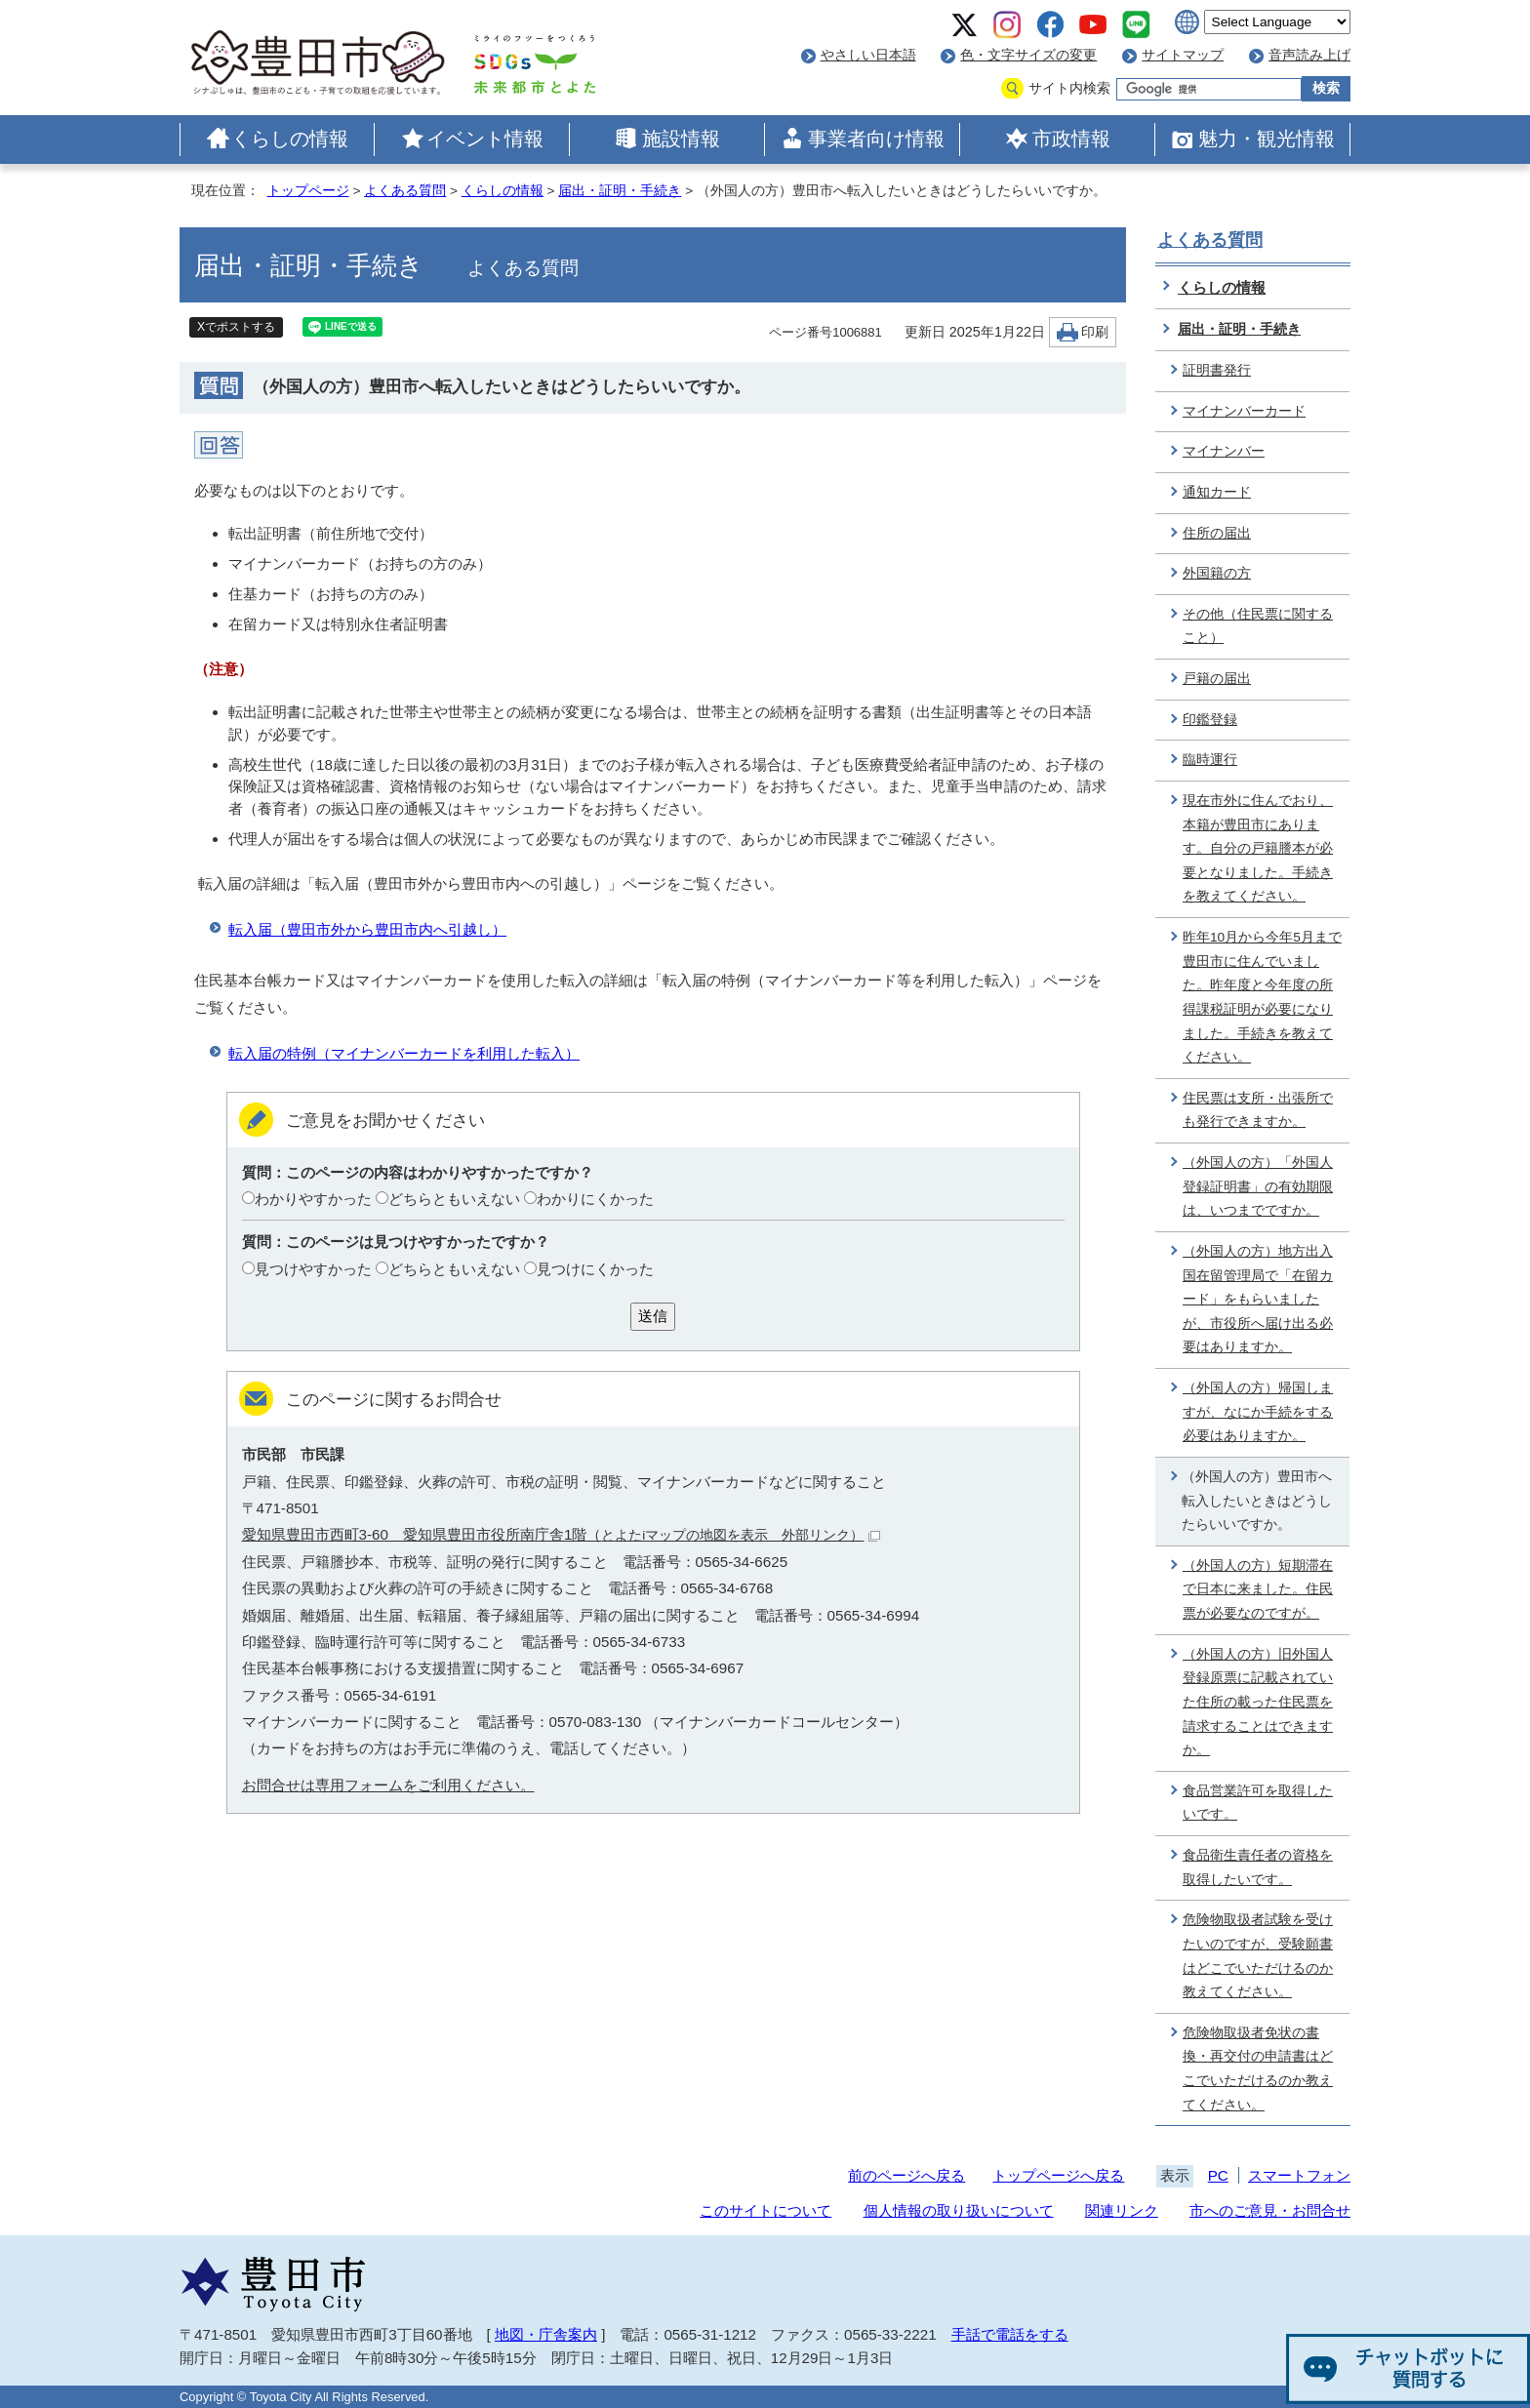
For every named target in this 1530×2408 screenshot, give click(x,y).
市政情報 (1071, 138)
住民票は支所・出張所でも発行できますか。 (1258, 1110)
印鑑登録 (1210, 719)
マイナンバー (1224, 451)
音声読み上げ (1309, 55)
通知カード (1217, 492)
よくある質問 (405, 190)
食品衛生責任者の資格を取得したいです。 (1258, 1867)
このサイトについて (765, 2210)
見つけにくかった (595, 1269)
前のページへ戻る (906, 2175)
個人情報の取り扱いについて (959, 2210)
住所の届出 (1217, 533)
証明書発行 (1217, 370)
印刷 (1094, 332)
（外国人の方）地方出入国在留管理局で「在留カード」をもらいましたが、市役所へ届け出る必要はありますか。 (1258, 1299)
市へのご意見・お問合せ (1269, 2210)
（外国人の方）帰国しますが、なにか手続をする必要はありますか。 (1258, 1412)
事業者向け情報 (876, 138)
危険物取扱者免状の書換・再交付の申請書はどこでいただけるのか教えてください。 (1258, 2069)
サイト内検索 (1069, 88)
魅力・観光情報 (1266, 138)
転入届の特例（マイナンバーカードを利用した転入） (404, 1053)
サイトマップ (1183, 55)
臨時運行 (1210, 759)
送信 (652, 1315)
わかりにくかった (595, 1198)
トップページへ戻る (1058, 2175)
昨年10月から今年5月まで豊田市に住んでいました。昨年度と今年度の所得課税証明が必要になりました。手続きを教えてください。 (1262, 997)
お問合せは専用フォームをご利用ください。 (388, 1785)
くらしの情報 (289, 138)
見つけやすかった (313, 1269)
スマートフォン (1299, 2175)
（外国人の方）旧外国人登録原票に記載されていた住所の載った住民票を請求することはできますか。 (1258, 1702)
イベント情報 (485, 138)
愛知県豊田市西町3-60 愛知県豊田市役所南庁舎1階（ (561, 1534)
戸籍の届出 (1217, 678)
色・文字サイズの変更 (1028, 55)
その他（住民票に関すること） (1258, 626)
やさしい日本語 (868, 55)
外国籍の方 (1217, 573)
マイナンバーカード (1244, 411)
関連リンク (1121, 2210)
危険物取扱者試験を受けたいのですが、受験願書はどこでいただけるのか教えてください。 (1258, 1955)
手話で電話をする (1009, 2334)
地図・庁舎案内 (546, 2334)
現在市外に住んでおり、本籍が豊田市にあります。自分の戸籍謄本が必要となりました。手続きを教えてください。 (1258, 848)
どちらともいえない (454, 1198)
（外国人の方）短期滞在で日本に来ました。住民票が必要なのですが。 (1258, 1589)
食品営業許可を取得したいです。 (1258, 1803)
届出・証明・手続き (619, 190)
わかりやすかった (313, 1198)
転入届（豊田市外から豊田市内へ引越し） (367, 929)
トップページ (308, 190)
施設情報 (681, 138)
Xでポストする (236, 327)
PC (1218, 2175)
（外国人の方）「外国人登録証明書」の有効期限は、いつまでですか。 (1258, 1186)
